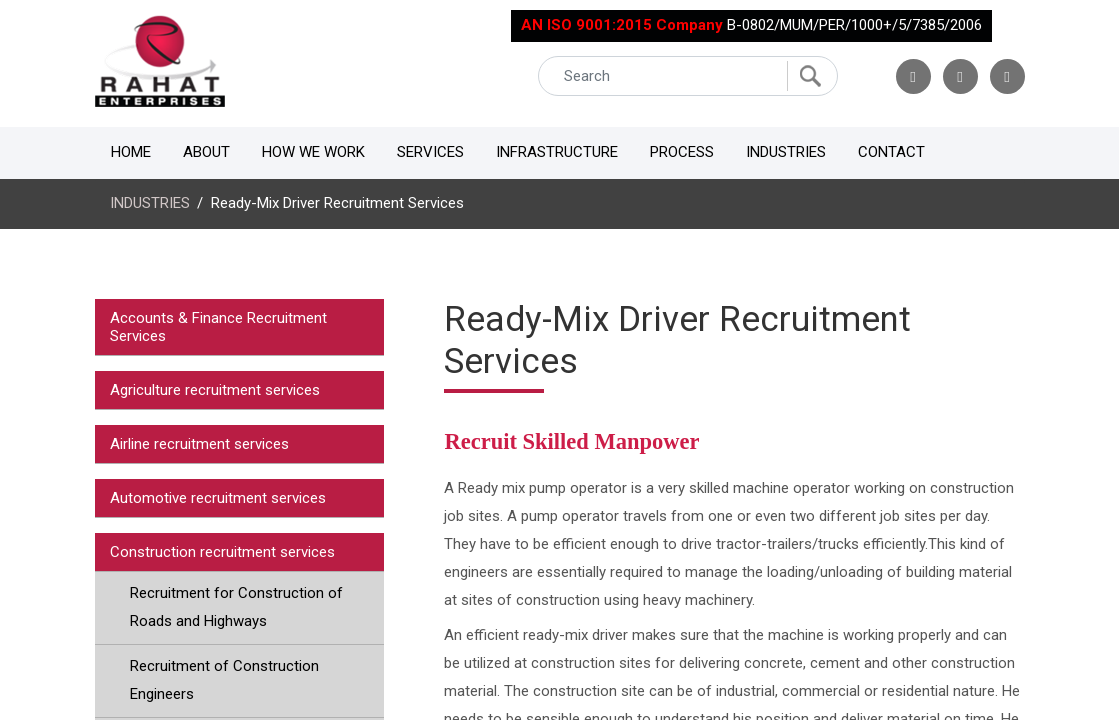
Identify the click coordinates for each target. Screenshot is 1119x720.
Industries (786, 152)
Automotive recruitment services (218, 498)
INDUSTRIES (150, 203)
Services (430, 152)
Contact (891, 152)
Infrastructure (557, 152)
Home (131, 152)
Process (682, 152)
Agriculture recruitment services (215, 390)
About (206, 152)
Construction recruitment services (222, 552)
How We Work (313, 152)
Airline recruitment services (199, 444)
